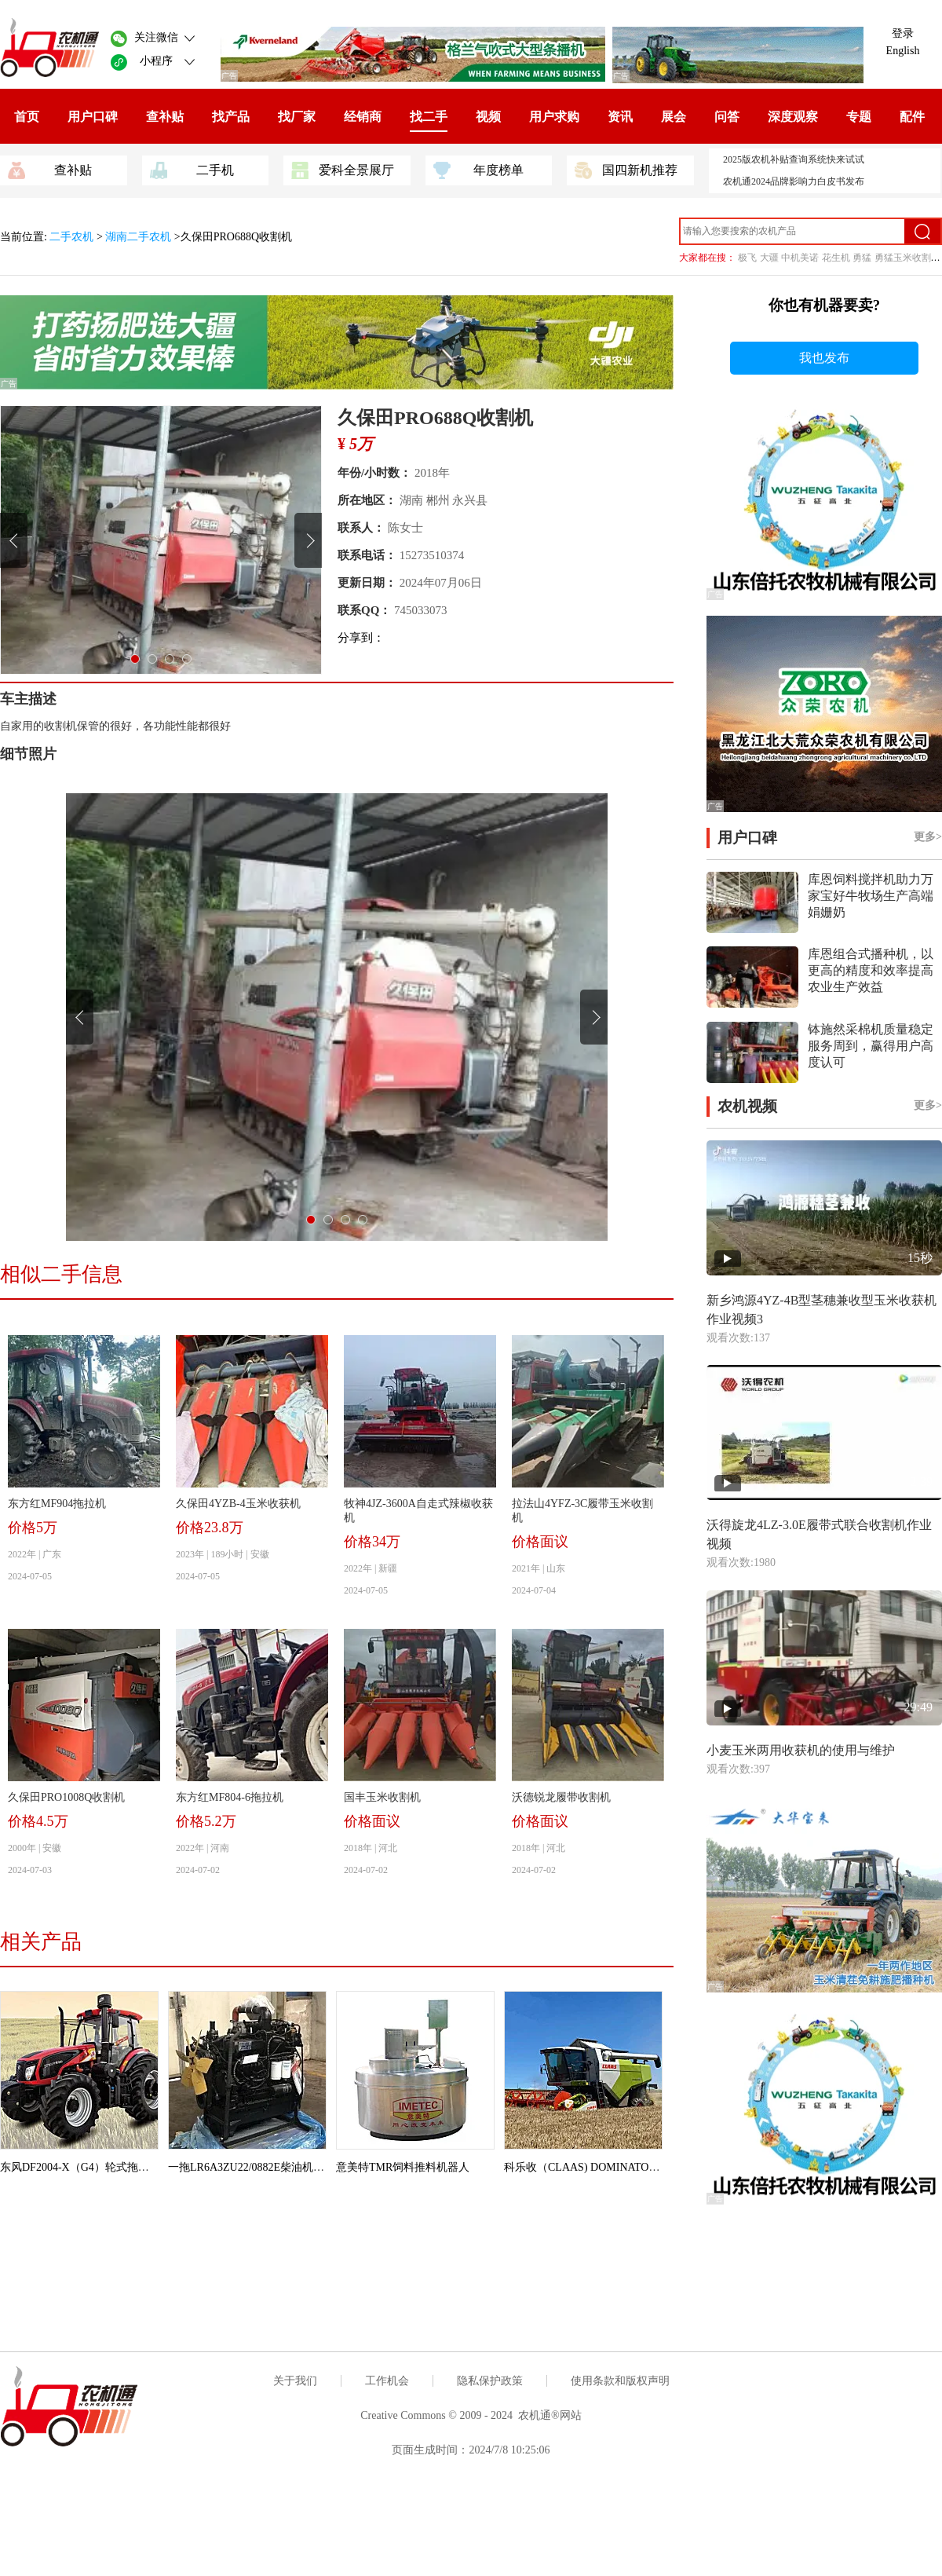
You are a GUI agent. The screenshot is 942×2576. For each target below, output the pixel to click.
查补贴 (165, 116)
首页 (26, 116)
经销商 (363, 116)
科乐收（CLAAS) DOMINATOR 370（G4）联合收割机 (634, 2167)
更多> (928, 837)
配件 (912, 116)
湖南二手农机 (138, 237)
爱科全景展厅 (342, 168)
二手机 (192, 168)
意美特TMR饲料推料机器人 (402, 2167)
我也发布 (824, 357)
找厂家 (297, 116)
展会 (673, 116)
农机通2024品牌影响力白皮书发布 (793, 181)
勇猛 (862, 257)
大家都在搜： (707, 257)
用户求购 (554, 116)
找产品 (231, 116)
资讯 (620, 116)
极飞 (747, 257)
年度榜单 (478, 168)
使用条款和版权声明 (620, 2381)
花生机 (836, 257)
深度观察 (793, 116)
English (903, 51)
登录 (903, 33)
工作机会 (387, 2381)
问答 (726, 116)
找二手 (428, 116)
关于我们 (295, 2381)
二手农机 (73, 237)
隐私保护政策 (490, 2381)
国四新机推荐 (626, 168)
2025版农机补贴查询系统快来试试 (793, 159)
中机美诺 (800, 257)
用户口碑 (93, 116)
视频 (488, 116)
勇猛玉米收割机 (907, 257)
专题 (858, 116)
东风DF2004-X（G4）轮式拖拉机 (80, 2167)
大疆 (769, 257)
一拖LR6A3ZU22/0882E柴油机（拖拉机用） (273, 2167)
